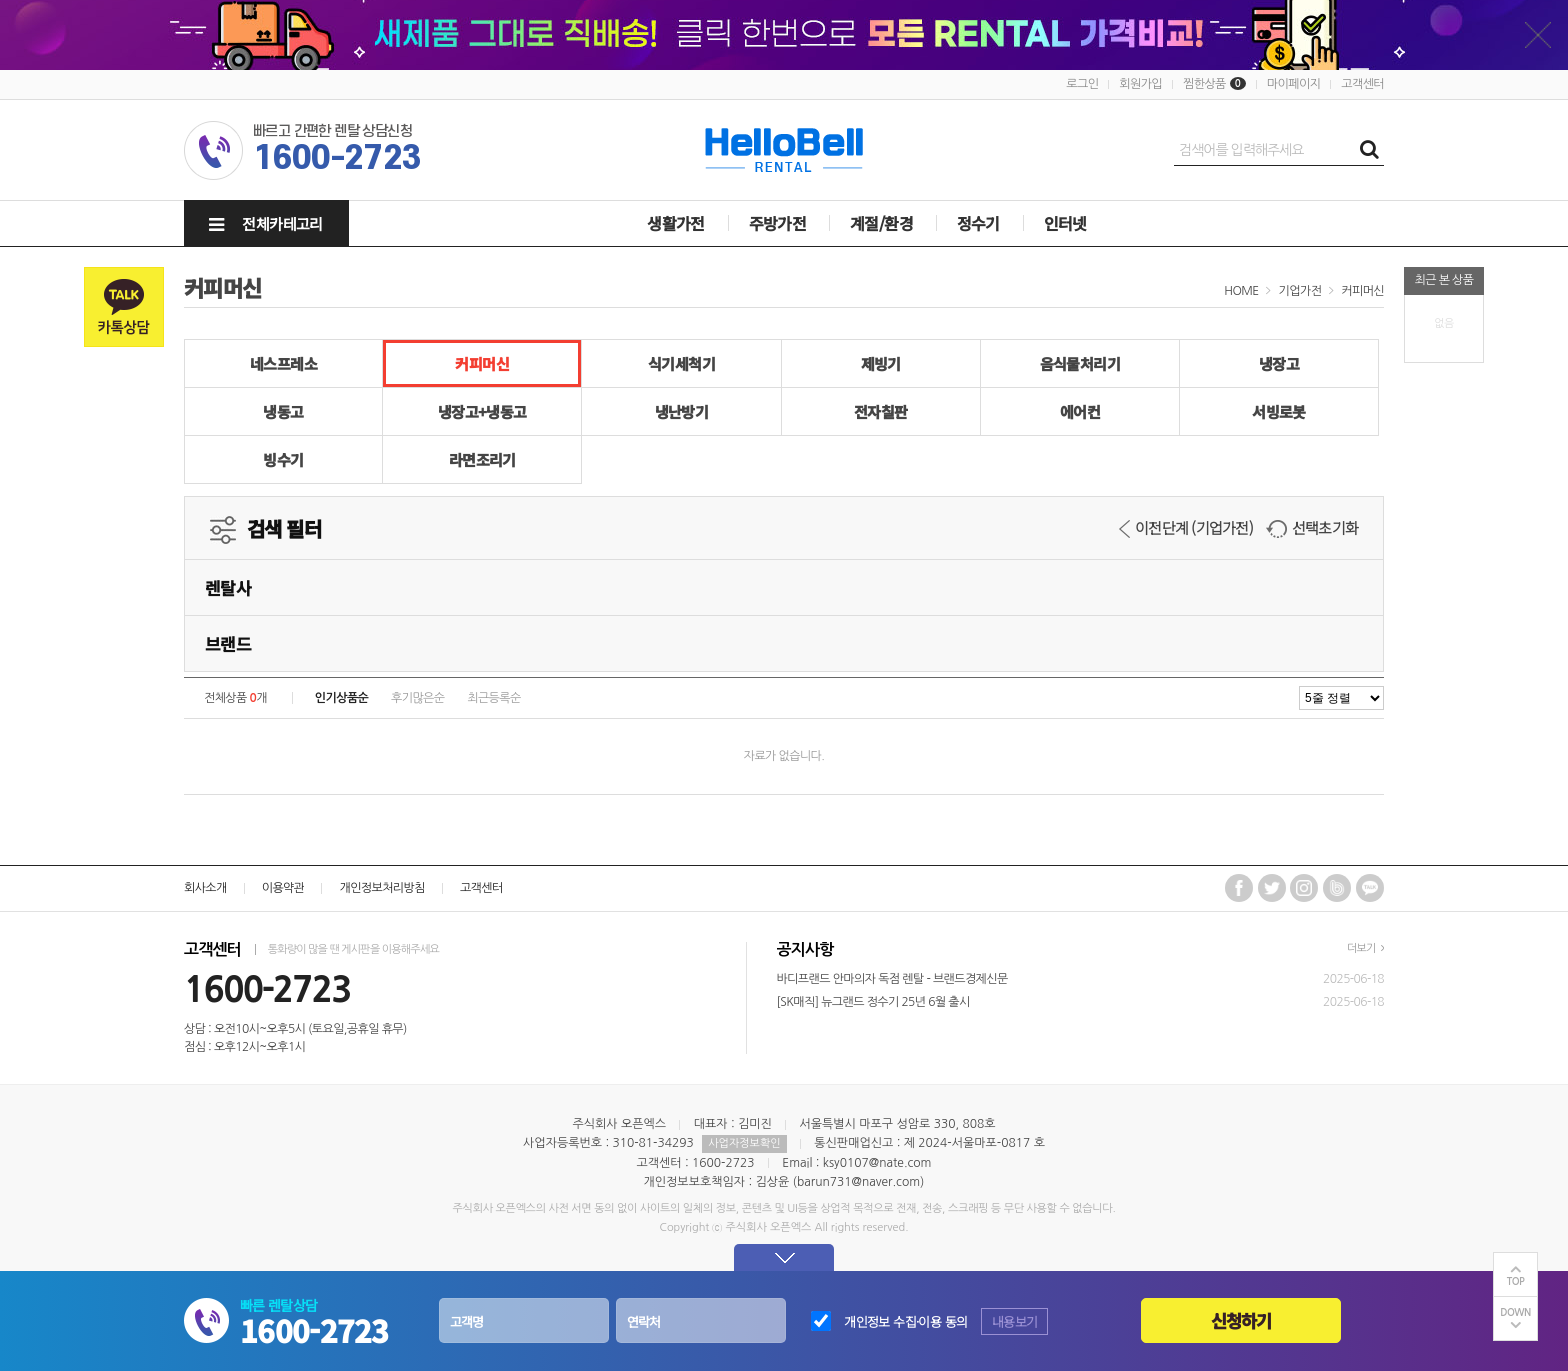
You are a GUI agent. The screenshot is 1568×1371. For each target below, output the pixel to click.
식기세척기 (681, 363)
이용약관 (283, 888)
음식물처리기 (1080, 363)
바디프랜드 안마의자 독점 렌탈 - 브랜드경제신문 (892, 979)
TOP (1516, 1281)
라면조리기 (482, 459)
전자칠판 (881, 411)
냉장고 (1279, 363)
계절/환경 (881, 223)
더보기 (1365, 948)
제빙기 (881, 363)
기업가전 (1300, 291)
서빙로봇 (1279, 411)
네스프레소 (283, 363)
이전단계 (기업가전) (1186, 527)
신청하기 (1241, 1320)
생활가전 (676, 223)
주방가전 (778, 223)
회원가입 (1140, 84)
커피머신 (1362, 291)
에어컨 (1080, 411)
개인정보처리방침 (381, 888)
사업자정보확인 (744, 1143)
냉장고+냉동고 (482, 411)
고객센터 (1362, 84)
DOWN (1515, 1312)
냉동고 (283, 411)
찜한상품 (1204, 84)
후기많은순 (417, 698)
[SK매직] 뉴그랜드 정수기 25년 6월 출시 (873, 1002)
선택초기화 (1312, 527)
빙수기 (283, 459)
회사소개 (205, 888)
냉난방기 (682, 411)
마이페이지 (1293, 84)
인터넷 (1065, 223)
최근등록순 (493, 698)
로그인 (1082, 84)
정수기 (978, 223)
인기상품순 (341, 698)
